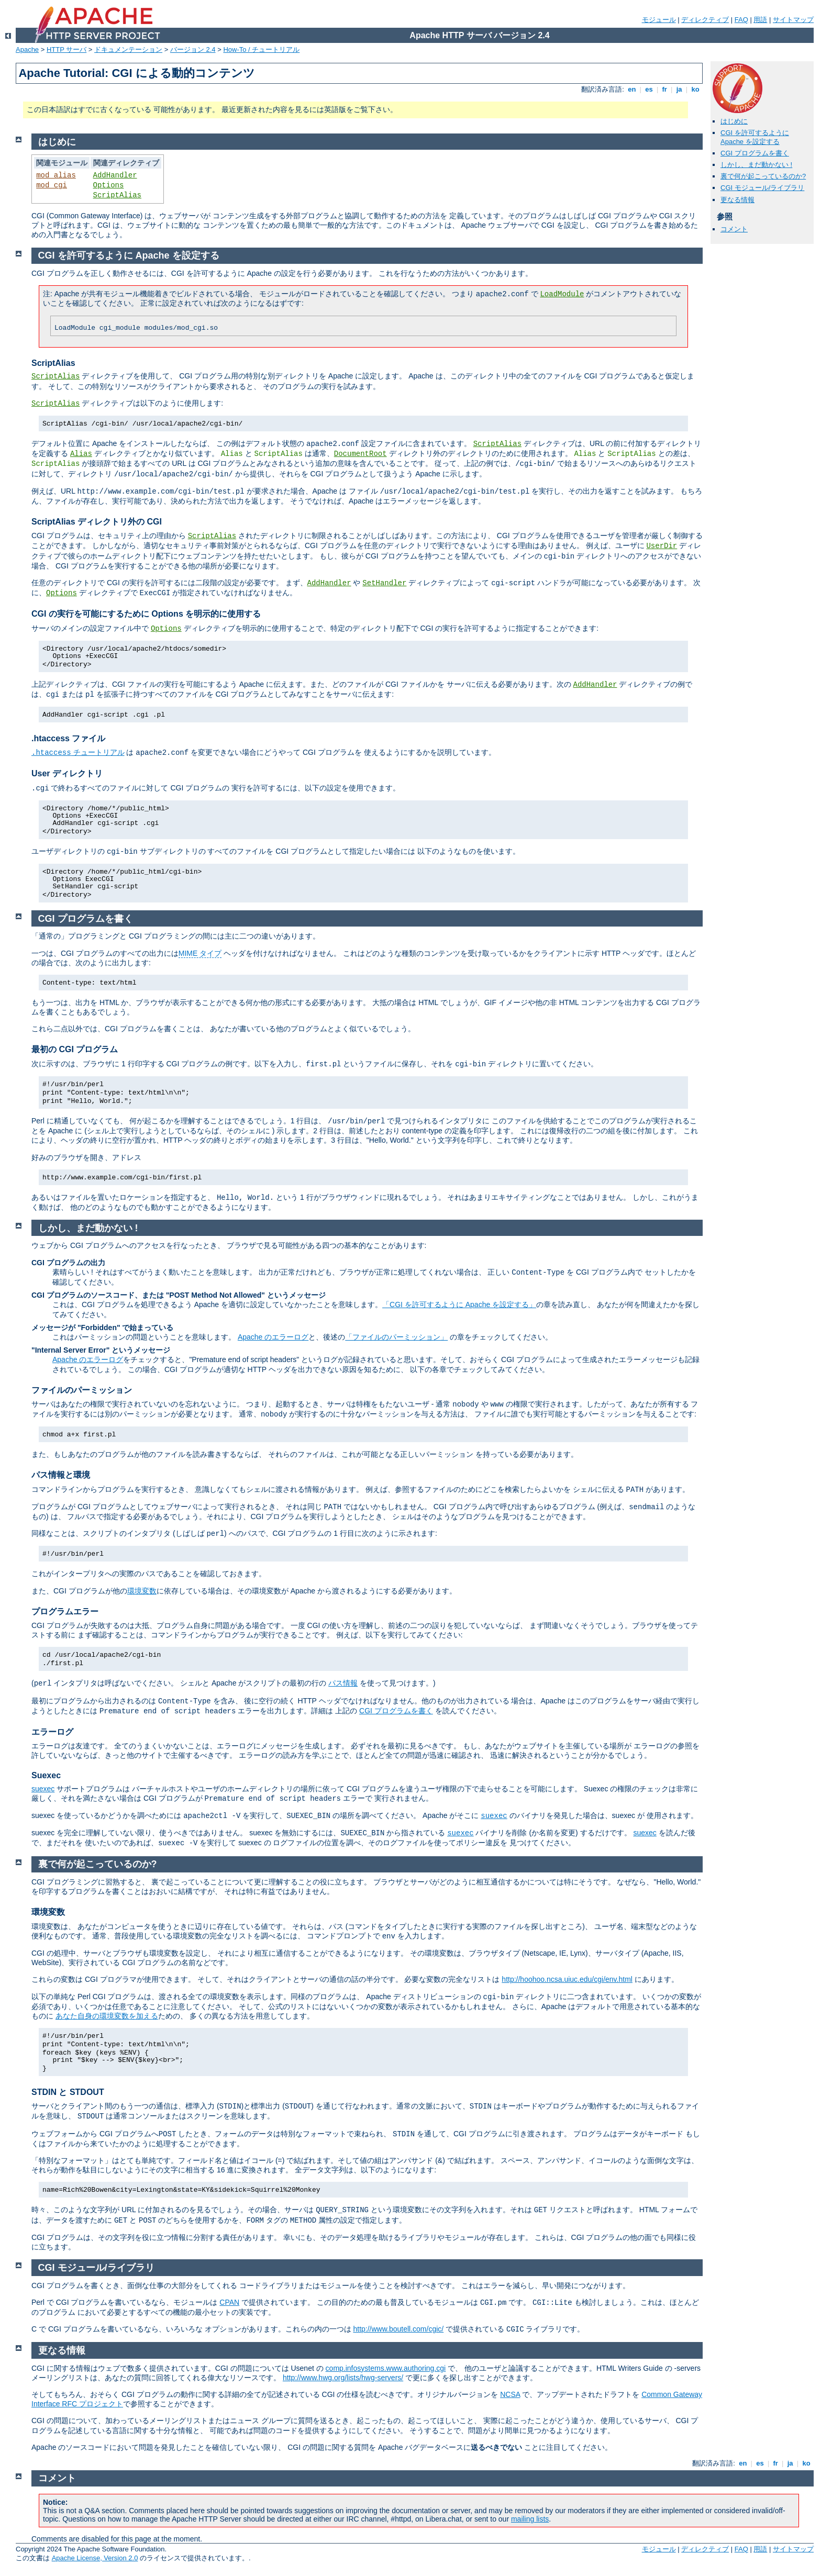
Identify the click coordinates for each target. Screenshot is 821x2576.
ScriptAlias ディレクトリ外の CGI (96, 521)
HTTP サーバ (66, 49)
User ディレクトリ (67, 773)
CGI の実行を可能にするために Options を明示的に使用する (146, 613)
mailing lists (530, 2519)
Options (108, 185)
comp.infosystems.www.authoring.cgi (386, 2368)
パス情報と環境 (60, 1474)
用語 (760, 20)
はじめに (734, 121)
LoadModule (562, 294)
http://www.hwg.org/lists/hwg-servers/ (343, 2377)
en (632, 89)
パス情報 (343, 1683)
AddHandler (115, 175)
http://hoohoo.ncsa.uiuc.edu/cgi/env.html (567, 1979)
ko (695, 89)
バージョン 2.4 (193, 49)
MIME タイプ (200, 953)
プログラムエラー (64, 1611)
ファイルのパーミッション (81, 1390)
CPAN (229, 2302)
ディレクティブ (705, 20)
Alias (81, 454)
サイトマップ (793, 20)
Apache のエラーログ (273, 1337)
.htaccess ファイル (68, 738)
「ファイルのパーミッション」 (396, 1337)
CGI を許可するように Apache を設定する (754, 137)
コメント (734, 229)
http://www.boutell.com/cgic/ (398, 2329)
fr (664, 89)
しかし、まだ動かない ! (756, 165)
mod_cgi (51, 185)
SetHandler (384, 583)
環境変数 (142, 1591)
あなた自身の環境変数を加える (107, 2016)
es (649, 89)
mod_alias (56, 175)
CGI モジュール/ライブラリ (762, 188)
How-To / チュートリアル (261, 49)
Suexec (46, 1775)
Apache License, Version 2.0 (95, 2558)
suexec (42, 1789)
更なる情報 (737, 200)
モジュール (659, 20)
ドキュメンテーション (128, 49)
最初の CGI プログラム (74, 1049)
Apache (27, 49)
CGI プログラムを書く (754, 153)
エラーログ (52, 1731)
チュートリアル (78, 752)
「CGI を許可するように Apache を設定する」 (459, 1304)
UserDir (661, 546)
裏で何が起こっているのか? (763, 176)
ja (679, 89)
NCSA (510, 2394)
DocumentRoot (360, 454)
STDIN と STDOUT (67, 2092)
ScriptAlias (117, 195)
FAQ (741, 20)
